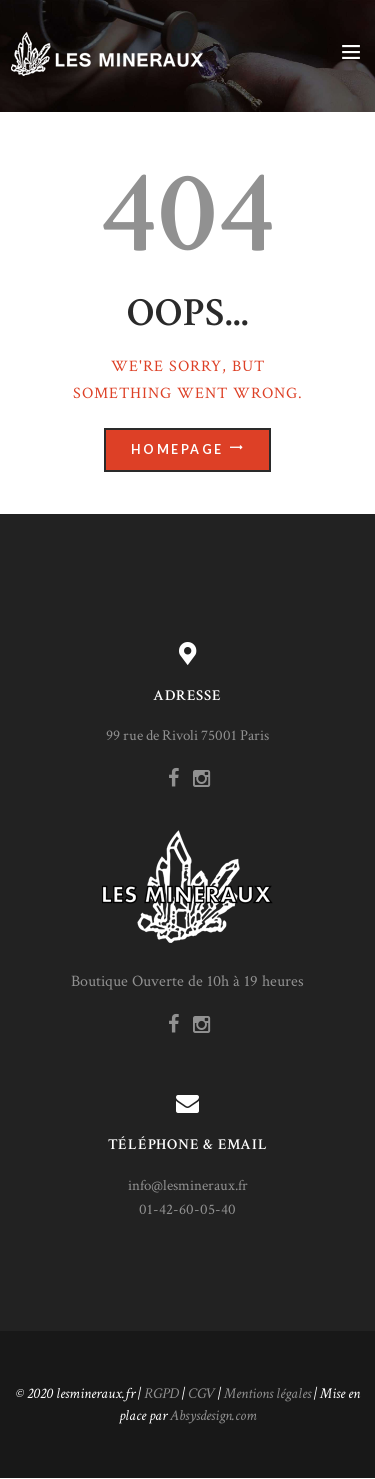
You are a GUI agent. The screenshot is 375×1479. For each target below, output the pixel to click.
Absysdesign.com (213, 1415)
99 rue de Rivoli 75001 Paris (187, 735)
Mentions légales (267, 1393)
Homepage (177, 449)
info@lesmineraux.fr (188, 1185)
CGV (201, 1393)
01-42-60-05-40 (187, 1209)
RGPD (161, 1393)
